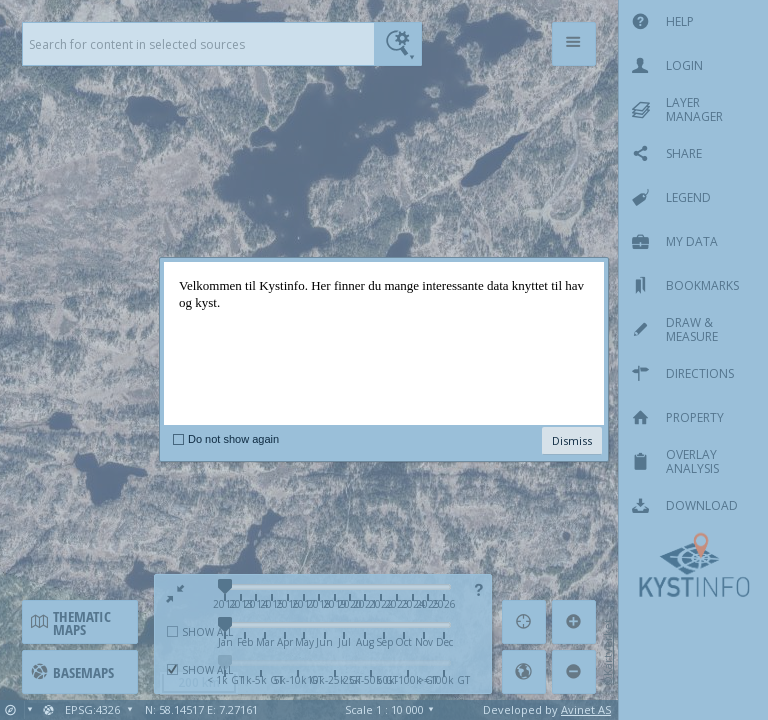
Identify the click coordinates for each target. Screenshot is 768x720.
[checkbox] (178, 439)
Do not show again (233, 439)
